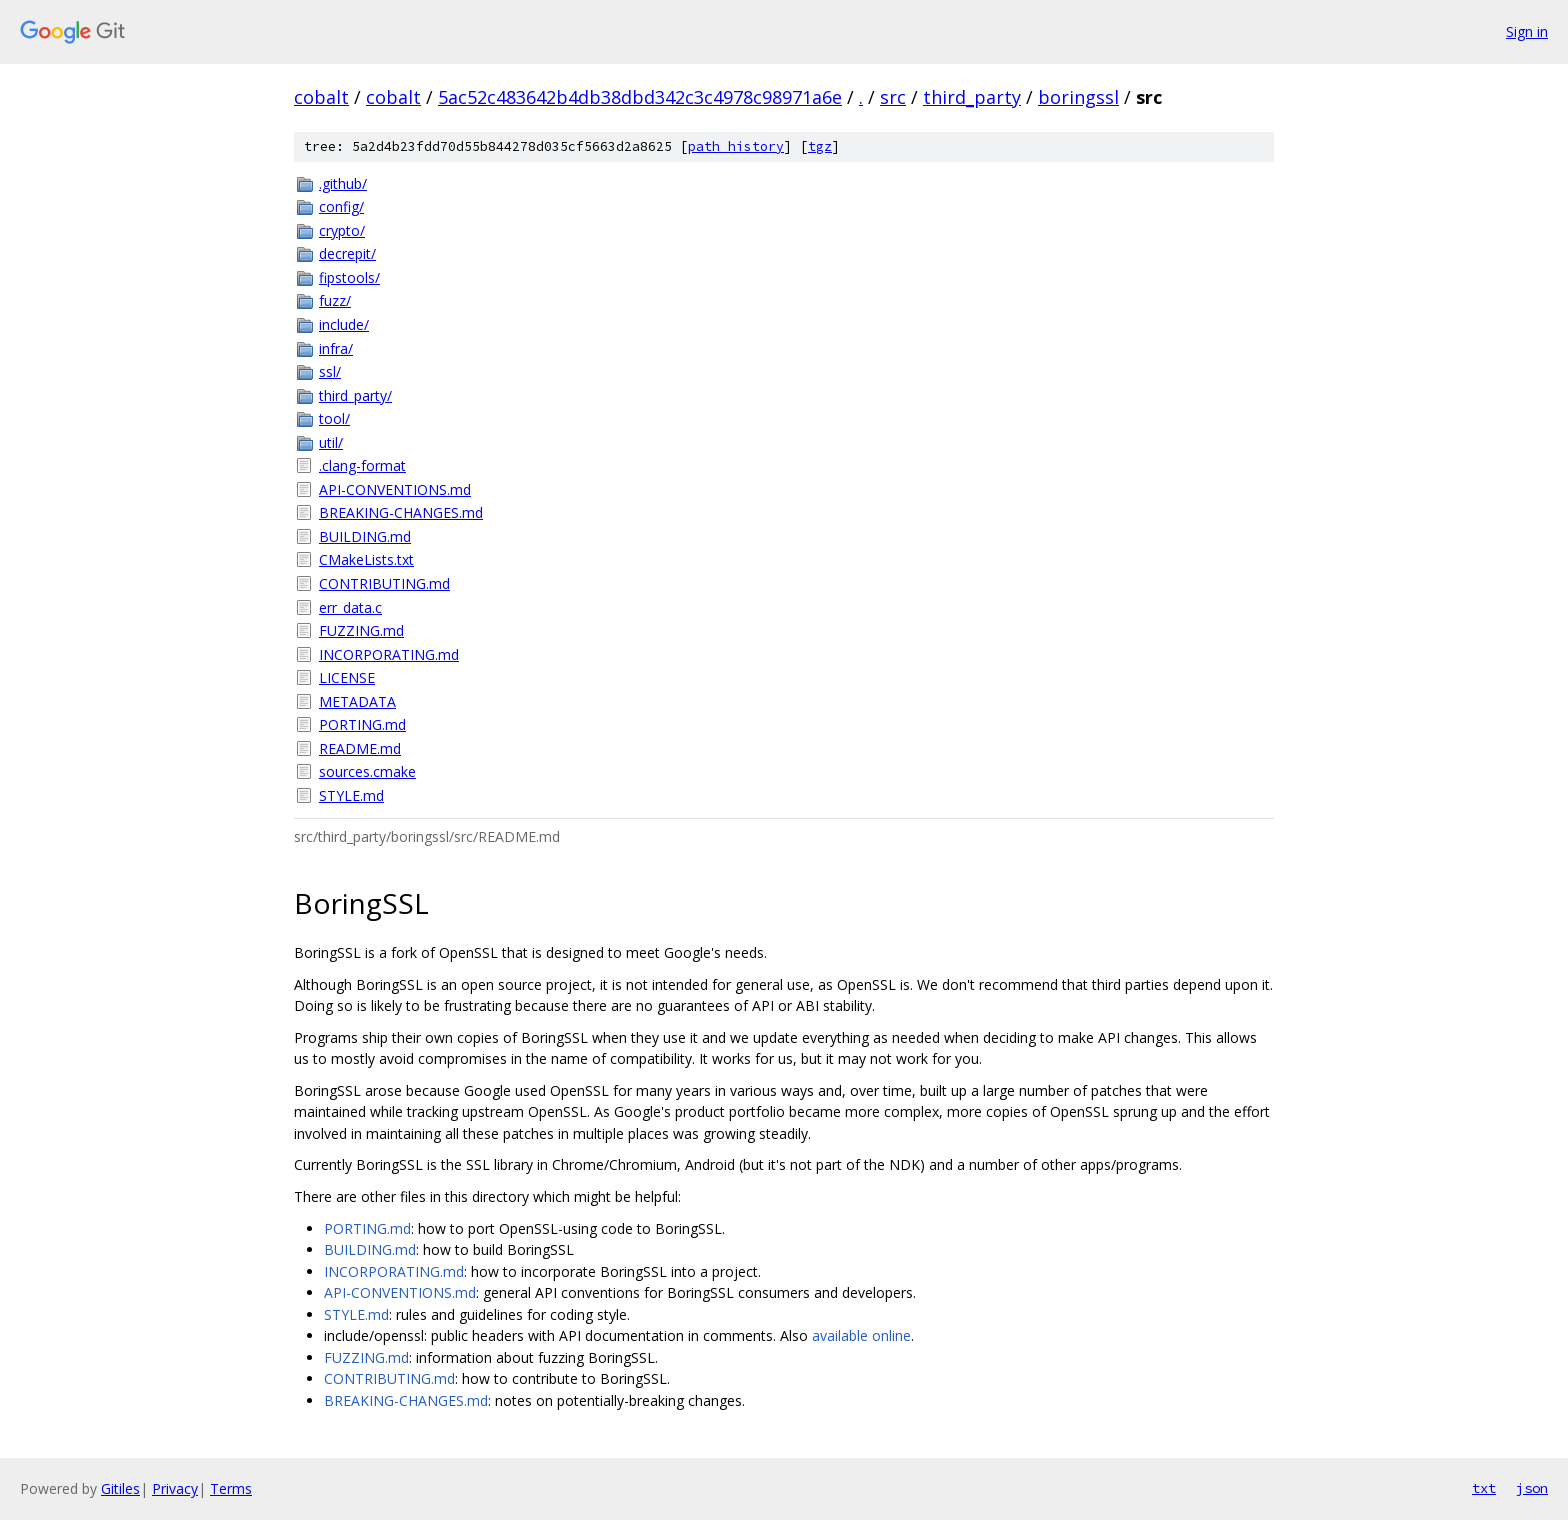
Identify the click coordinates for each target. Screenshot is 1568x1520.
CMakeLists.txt (366, 559)
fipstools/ (349, 277)
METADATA (357, 701)
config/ (341, 206)
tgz (820, 146)
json (1532, 1488)
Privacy (175, 1488)
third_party (972, 97)
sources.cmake (367, 771)
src (893, 97)
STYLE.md (351, 795)
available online (861, 1335)
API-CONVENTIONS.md (395, 489)
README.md (360, 748)
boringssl (1078, 97)
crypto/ (342, 230)
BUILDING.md (365, 536)
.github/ (343, 183)
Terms (231, 1488)
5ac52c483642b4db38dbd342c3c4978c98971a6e (640, 97)
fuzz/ (335, 300)
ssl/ (330, 371)
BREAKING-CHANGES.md (401, 512)
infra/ (336, 348)
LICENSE (347, 677)
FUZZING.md (361, 630)
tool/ (334, 418)
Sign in (1527, 31)
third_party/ (355, 395)
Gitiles (120, 1488)
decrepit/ (347, 253)
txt (1484, 1488)
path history (736, 146)
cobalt (321, 97)
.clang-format (362, 465)
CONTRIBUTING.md (384, 583)
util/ (331, 442)
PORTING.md (362, 724)
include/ (344, 324)
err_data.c (350, 607)
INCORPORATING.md (389, 654)
